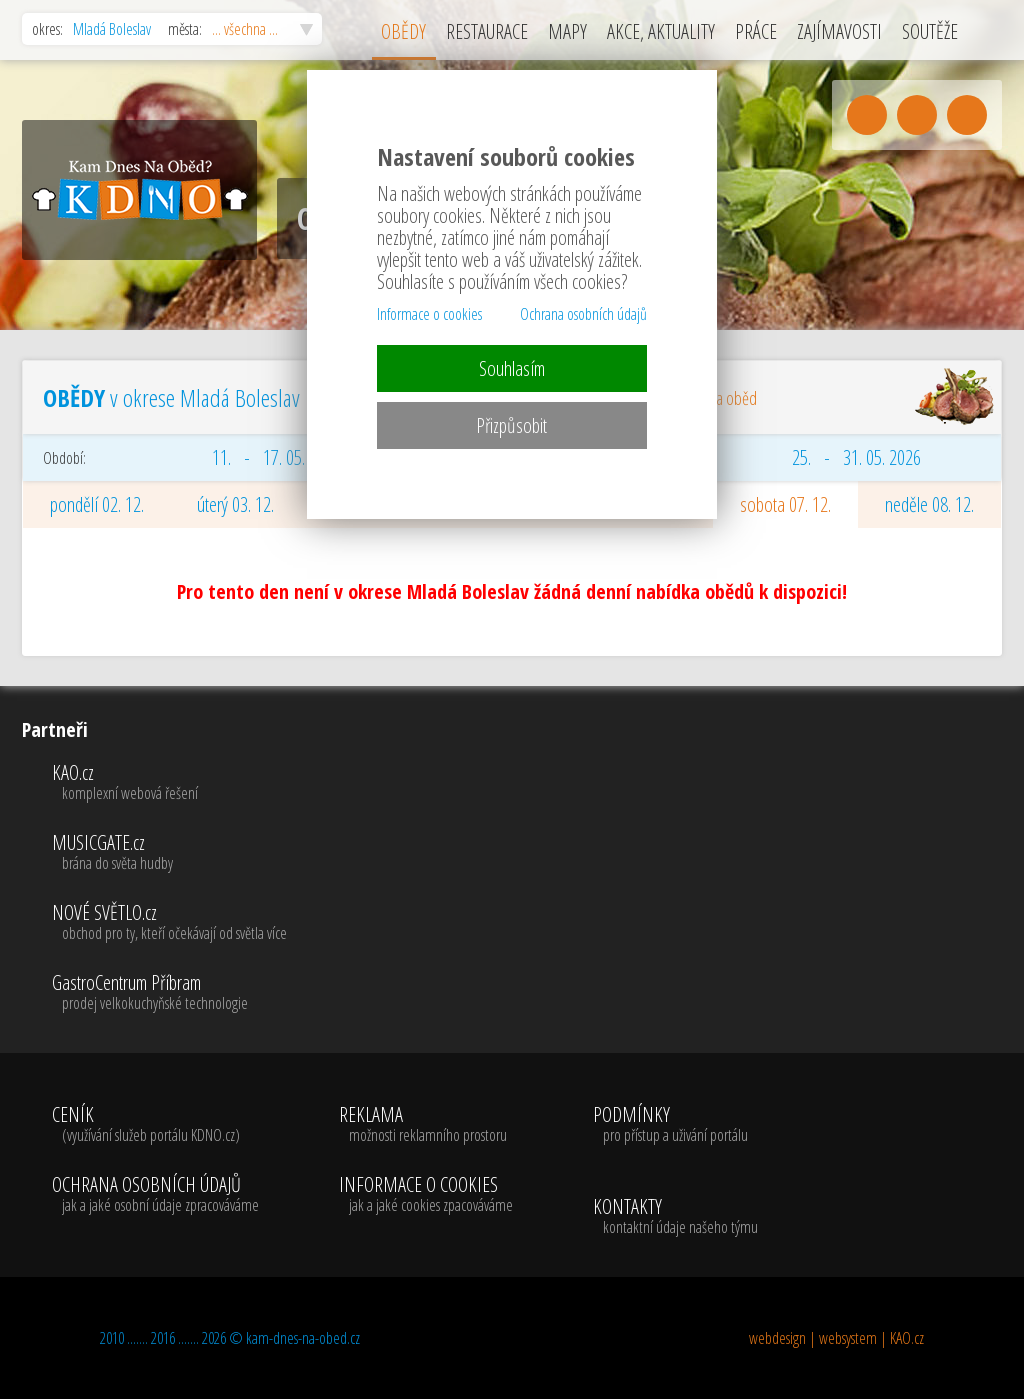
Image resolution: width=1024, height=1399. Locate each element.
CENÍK (155, 1125)
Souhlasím (512, 368)
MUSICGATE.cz (169, 853)
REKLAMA (426, 1125)
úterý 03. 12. (235, 504)
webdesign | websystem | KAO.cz (836, 1338)
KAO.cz (169, 783)
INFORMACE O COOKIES (426, 1195)
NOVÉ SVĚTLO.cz (169, 923)
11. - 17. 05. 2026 (276, 457)
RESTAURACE (487, 31)
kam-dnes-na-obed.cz (303, 1338)
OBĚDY (403, 31)
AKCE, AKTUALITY (661, 31)
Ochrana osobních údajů (583, 314)
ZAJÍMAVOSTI (839, 31)
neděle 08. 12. (929, 504)
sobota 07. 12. (785, 504)
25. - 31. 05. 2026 (856, 457)
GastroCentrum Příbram (169, 993)
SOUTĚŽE (930, 31)
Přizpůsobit (511, 425)
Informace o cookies (429, 314)
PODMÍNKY (670, 1125)
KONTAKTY (675, 1217)
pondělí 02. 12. (97, 504)
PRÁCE (756, 31)
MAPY (567, 31)
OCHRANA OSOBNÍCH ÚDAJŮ (155, 1195)
